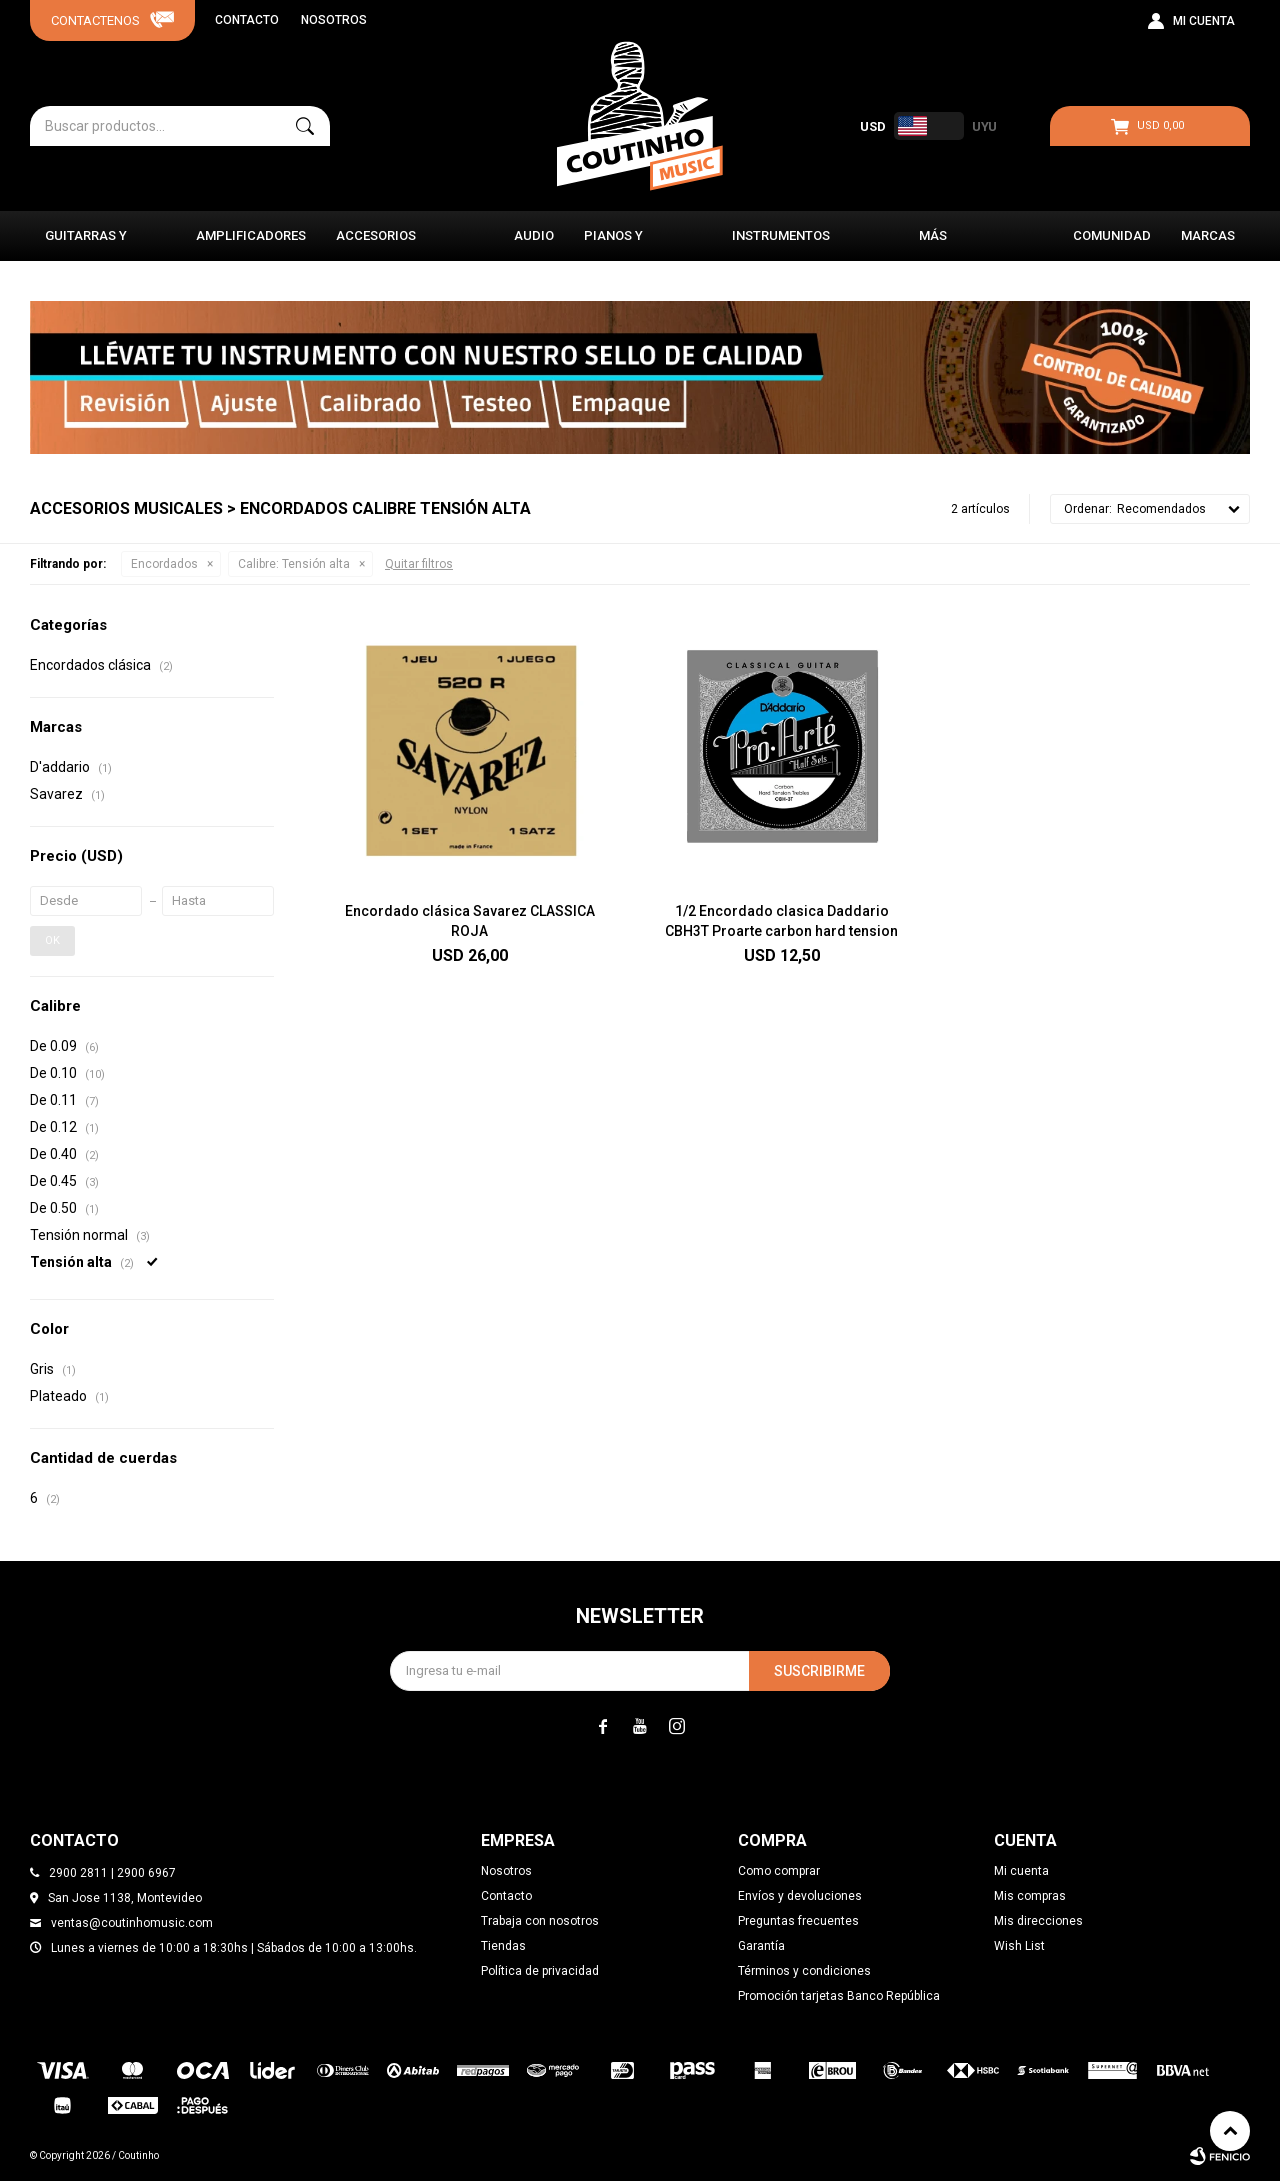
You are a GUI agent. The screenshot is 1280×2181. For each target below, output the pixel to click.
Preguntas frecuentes (798, 1921)
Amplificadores (251, 235)
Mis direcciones (1038, 1921)
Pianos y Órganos (614, 244)
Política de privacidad (540, 1971)
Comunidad (1112, 235)
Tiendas (503, 1946)
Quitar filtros (419, 564)
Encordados (164, 564)
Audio (534, 235)
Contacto (247, 20)
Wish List (1019, 1946)
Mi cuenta (1021, 1871)
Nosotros (334, 20)
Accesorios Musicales (376, 244)
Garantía (761, 1946)
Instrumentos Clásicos (781, 244)
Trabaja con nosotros (540, 1921)
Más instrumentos (968, 244)
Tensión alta (294, 564)
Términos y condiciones (804, 1971)
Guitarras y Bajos (86, 244)
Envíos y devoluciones (800, 1896)
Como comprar (779, 1871)
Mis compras (1030, 1896)
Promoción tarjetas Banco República (839, 1996)
